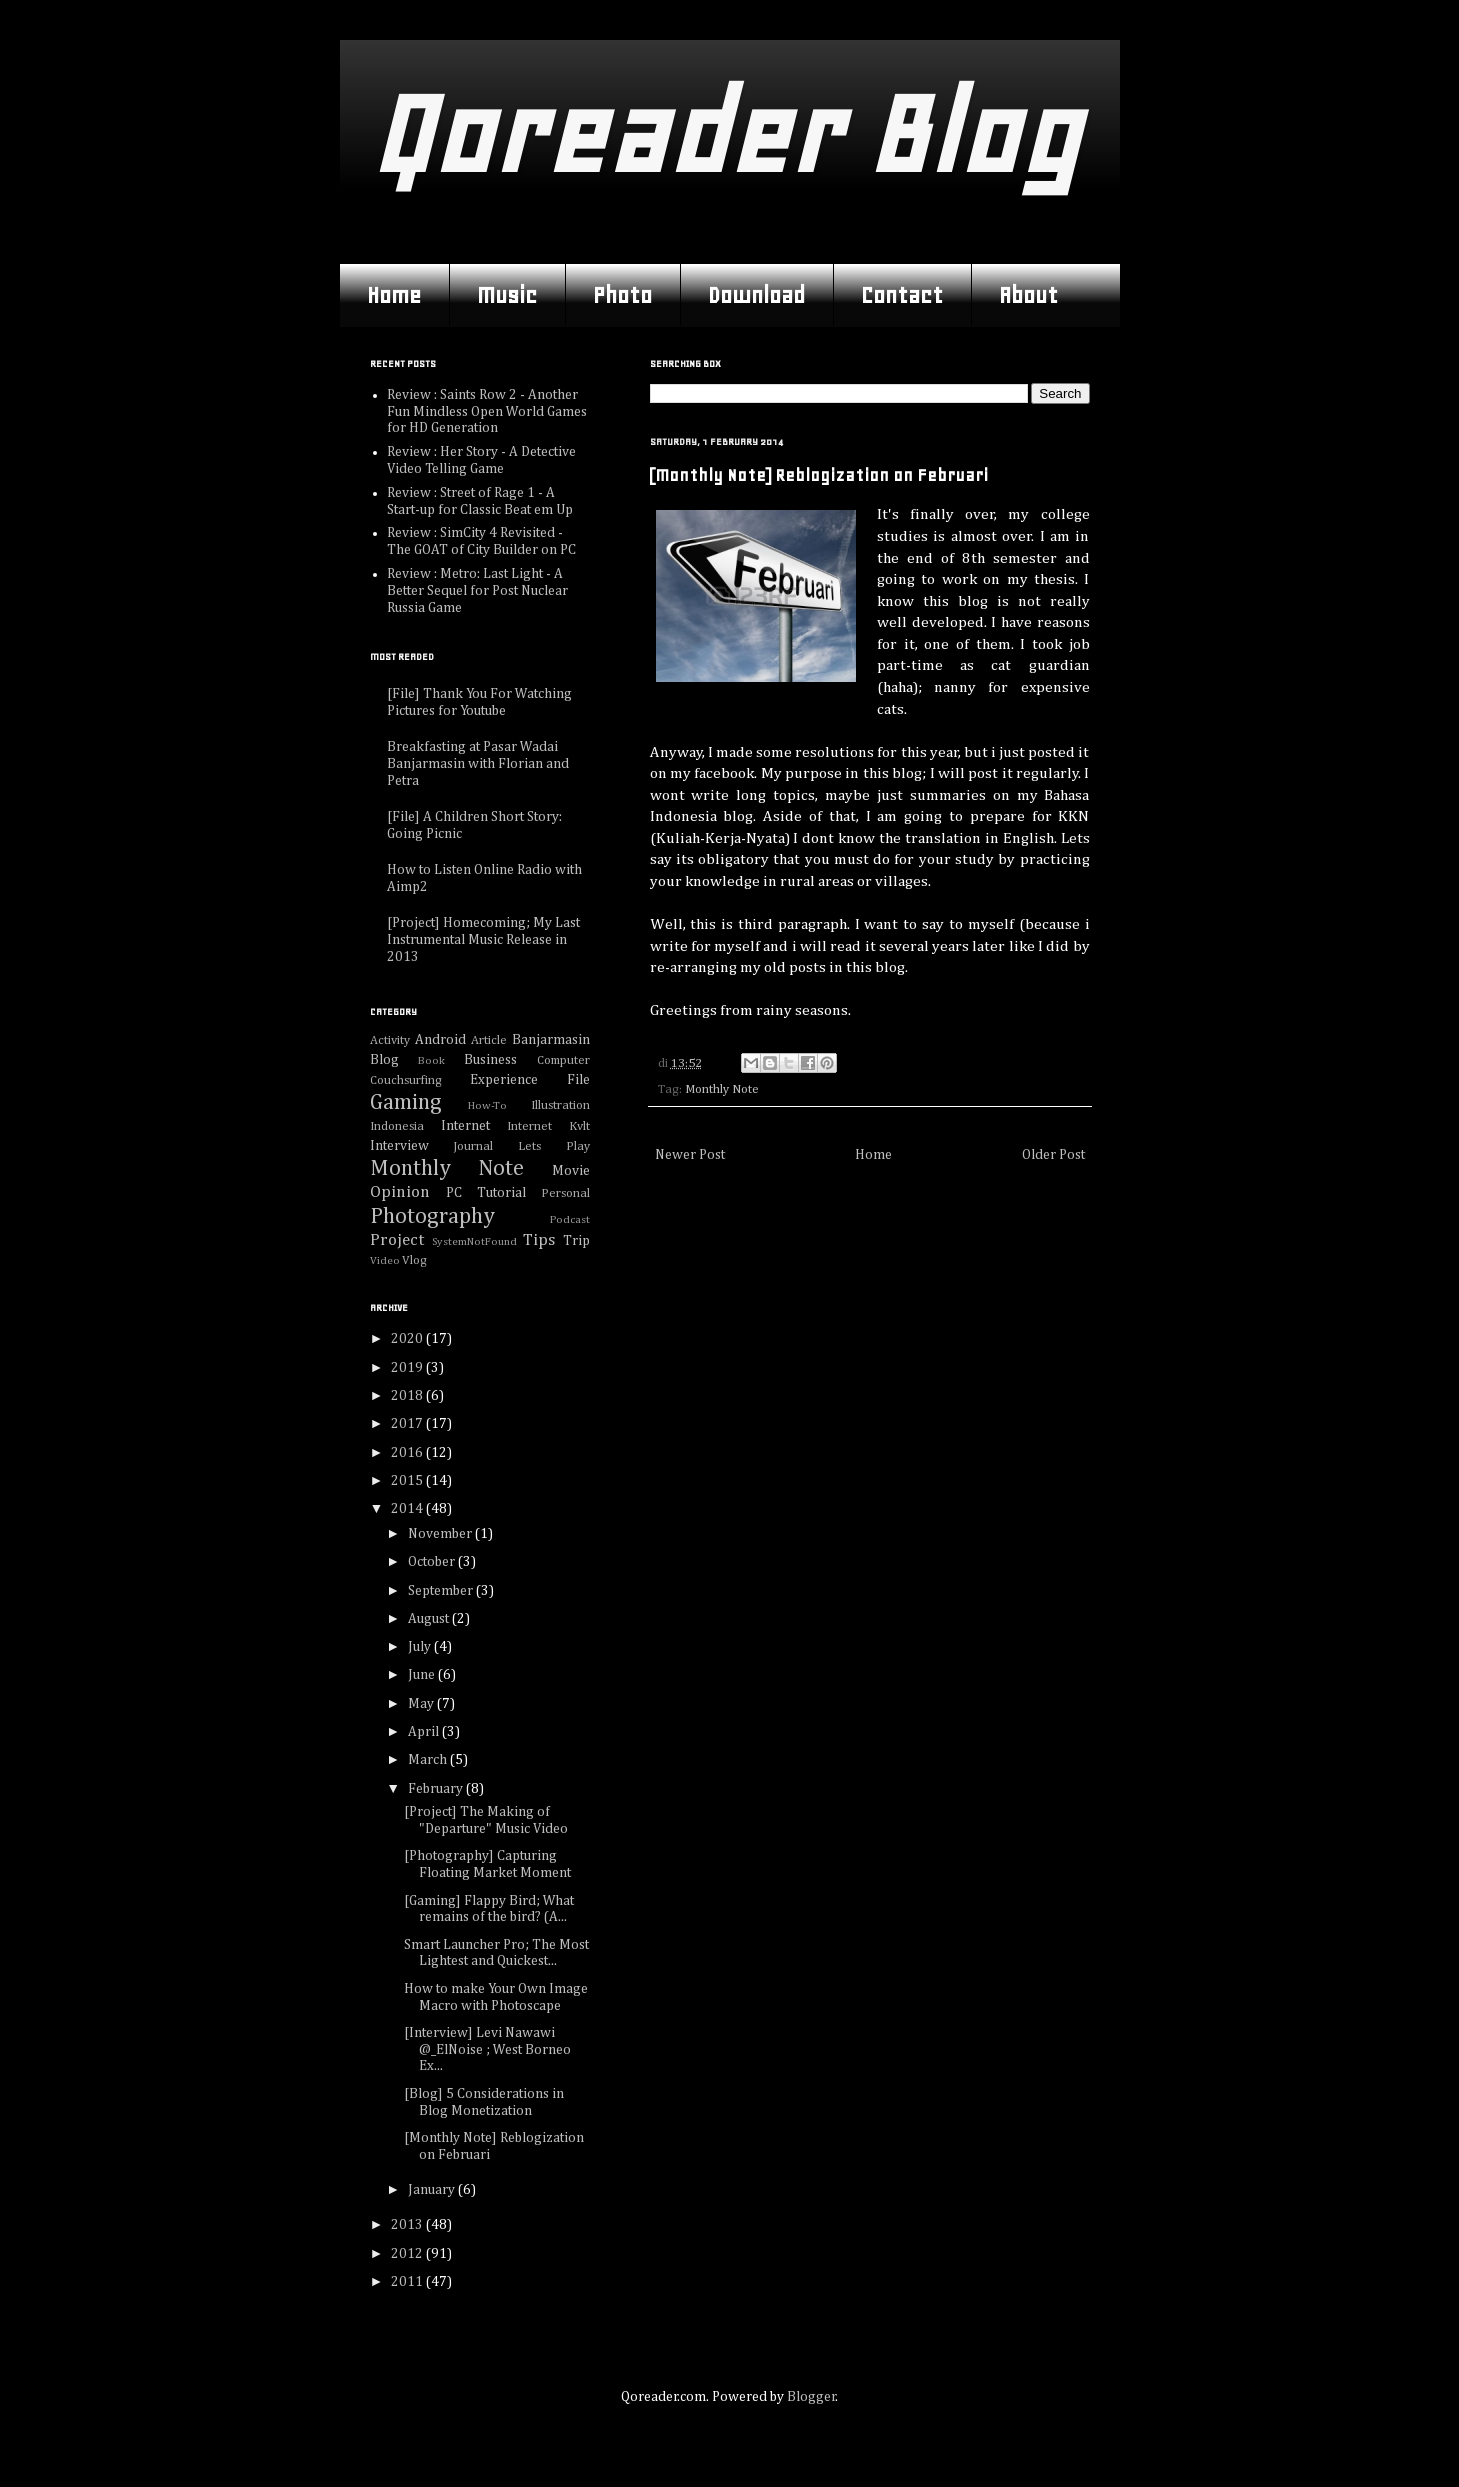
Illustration (560, 1105)
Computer (563, 1060)
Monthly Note (722, 1089)
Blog (384, 1060)
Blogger (811, 2397)
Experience (504, 1080)
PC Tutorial (486, 1193)
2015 (408, 1481)
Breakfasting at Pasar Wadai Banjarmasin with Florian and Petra (478, 764)
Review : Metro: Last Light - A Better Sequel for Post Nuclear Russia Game (477, 591)
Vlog (414, 1260)
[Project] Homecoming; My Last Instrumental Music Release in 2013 (483, 940)
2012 (408, 2254)
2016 (408, 1453)
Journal (473, 1146)
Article (489, 1040)
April (425, 1732)
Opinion (400, 1192)
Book (431, 1060)
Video (385, 1260)
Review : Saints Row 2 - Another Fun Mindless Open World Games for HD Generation (487, 412)
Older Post (1053, 1155)
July (421, 1647)
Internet (465, 1126)
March (429, 1760)
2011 (408, 2282)
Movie (571, 1171)
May (422, 1704)
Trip (576, 1241)
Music (507, 295)
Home (394, 295)
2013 (408, 2225)
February (437, 1789)
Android (440, 1040)
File (578, 1080)
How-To (487, 1105)
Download (756, 295)
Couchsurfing (406, 1080)
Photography (432, 1217)
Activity (390, 1040)
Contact (902, 295)
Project (397, 1240)
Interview (399, 1146)
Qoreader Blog (724, 134)
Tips (539, 1240)
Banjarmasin (551, 1040)
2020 (408, 1339)
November (441, 1534)
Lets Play (554, 1146)
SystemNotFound (474, 1241)
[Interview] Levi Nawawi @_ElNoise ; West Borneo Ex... (487, 2050)
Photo (622, 295)
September (442, 1591)
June (423, 1675)
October (433, 1562)
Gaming (406, 1103)
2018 (408, 1396)
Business (490, 1060)
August (430, 1619)
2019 (408, 1368)
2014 (408, 1509)
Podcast (570, 1219)
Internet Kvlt (548, 1126)
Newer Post (690, 1155)
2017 (408, 1424)
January (433, 2190)
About (1028, 295)
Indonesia (397, 1126)
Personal (565, 1193)
